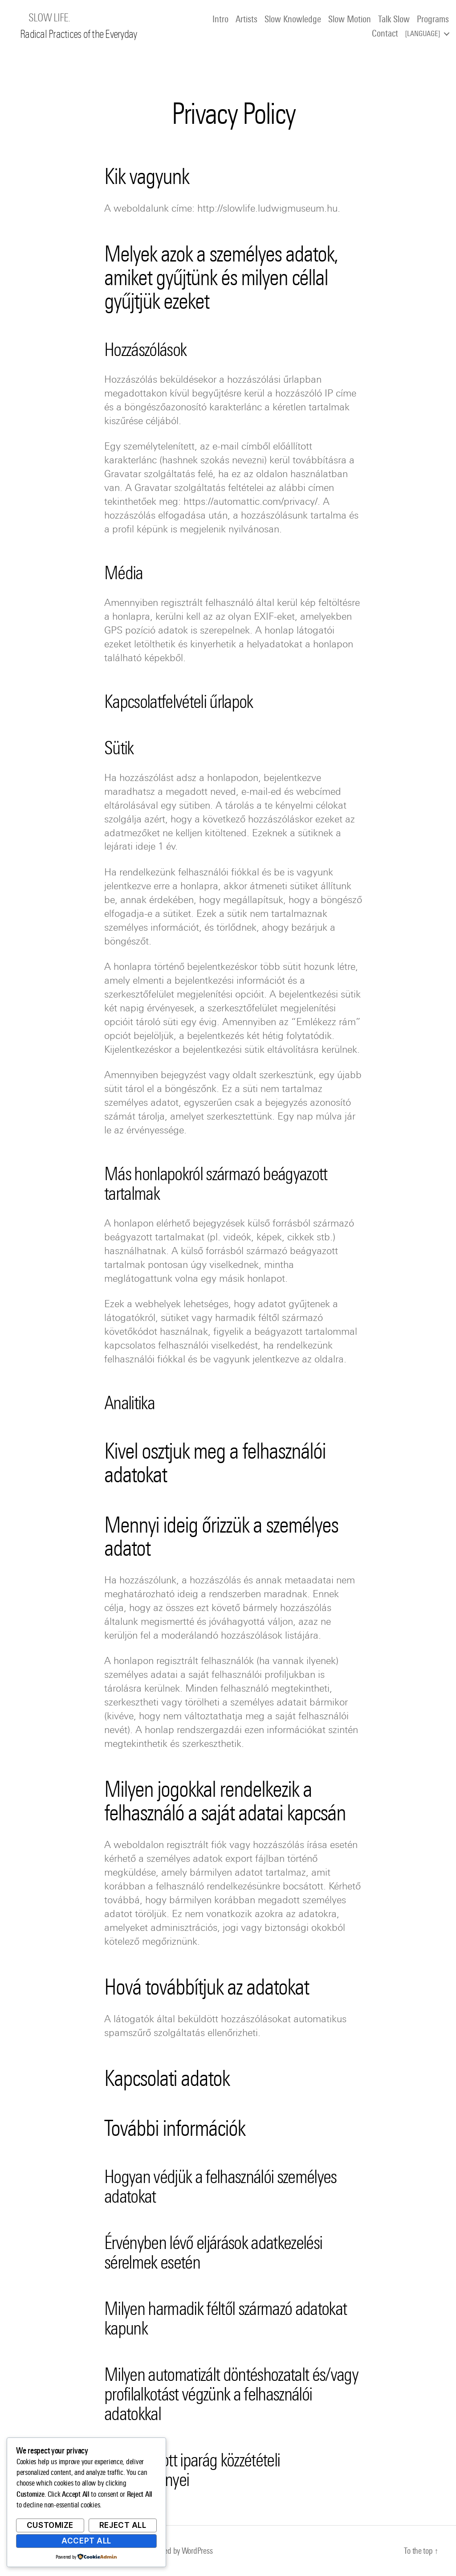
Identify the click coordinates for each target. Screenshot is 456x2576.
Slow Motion (349, 19)
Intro (220, 19)
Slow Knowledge (293, 19)
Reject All (123, 2525)
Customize (50, 2525)
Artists (246, 19)
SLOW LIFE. (49, 17)
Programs (433, 19)
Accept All (86, 2540)
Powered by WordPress (180, 2551)
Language (422, 33)
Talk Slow (394, 19)
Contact (385, 33)
